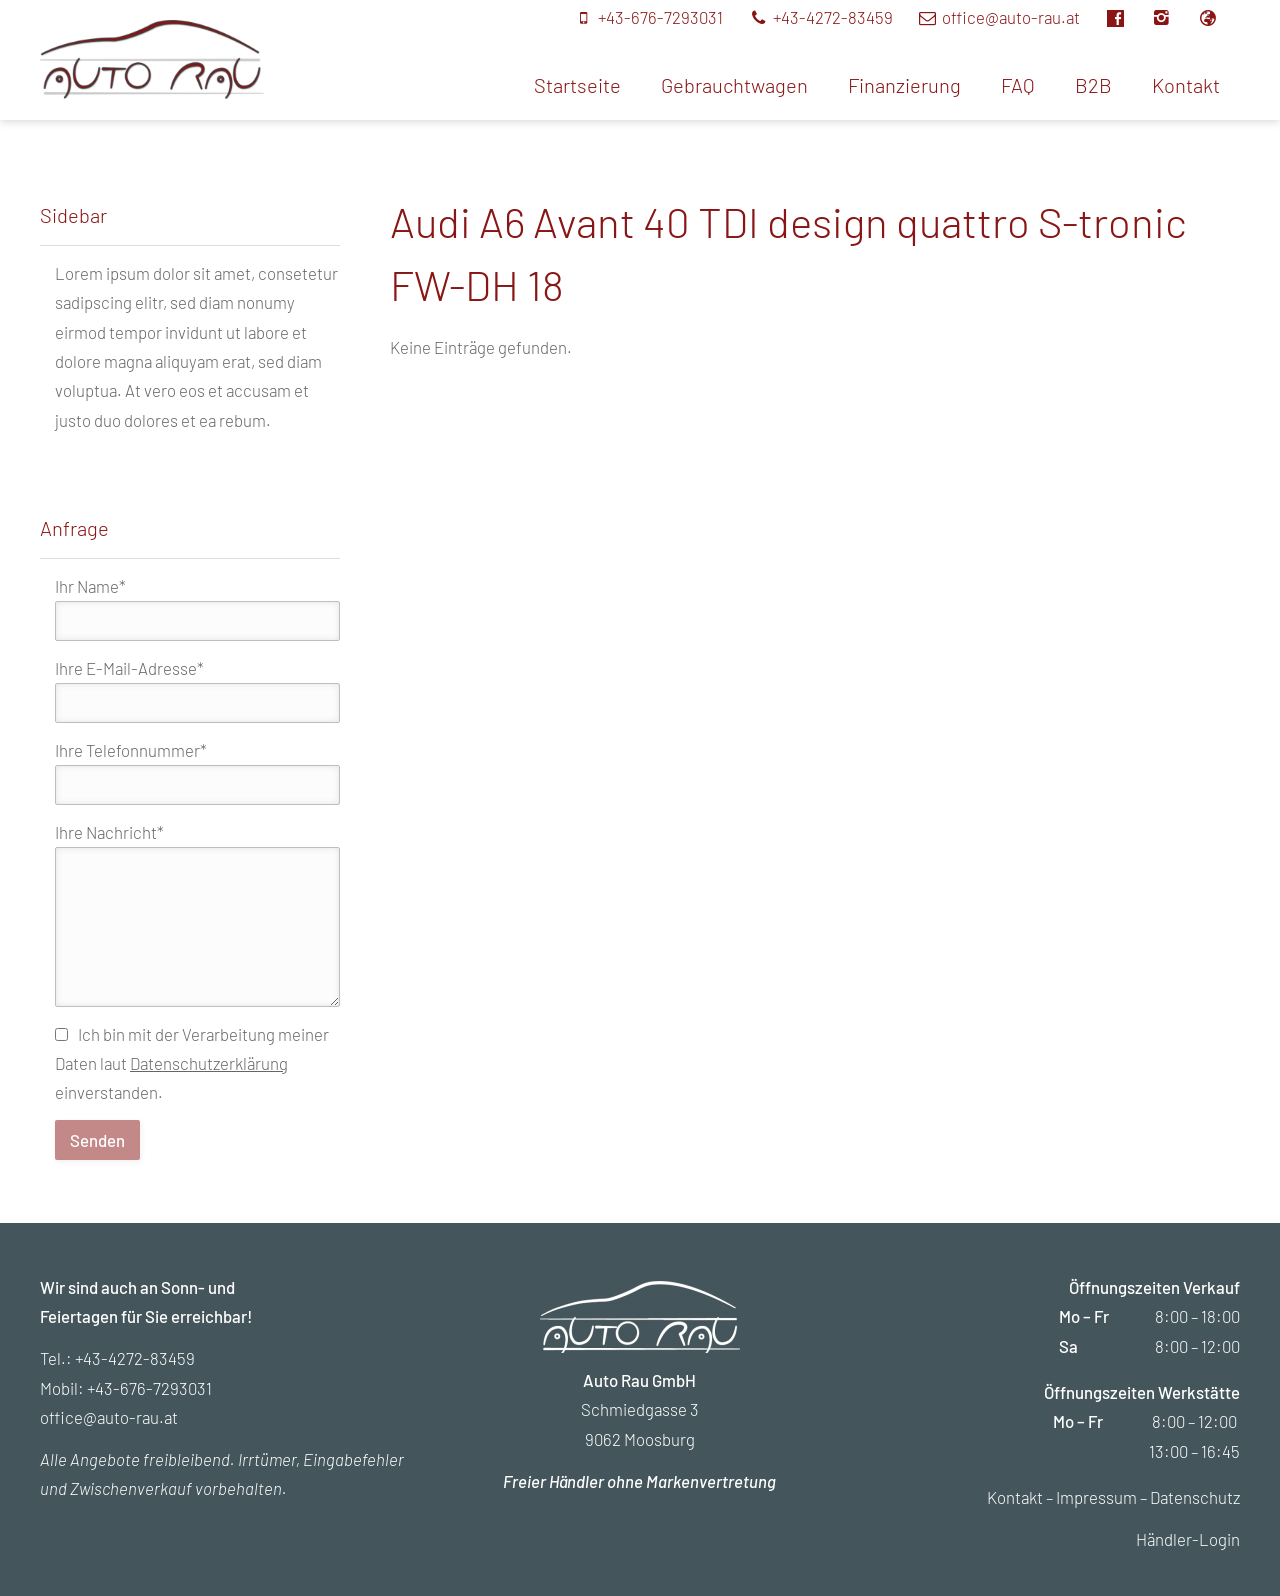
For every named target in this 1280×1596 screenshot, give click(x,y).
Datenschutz (1195, 1497)
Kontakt (1186, 85)
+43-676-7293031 (149, 1388)
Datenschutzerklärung (209, 1063)
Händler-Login (1188, 1539)
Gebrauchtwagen (734, 85)
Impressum (1096, 1497)
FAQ (1018, 85)
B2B (1093, 85)
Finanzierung (904, 85)
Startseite (577, 85)
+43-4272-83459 (135, 1358)
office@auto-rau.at (109, 1417)
